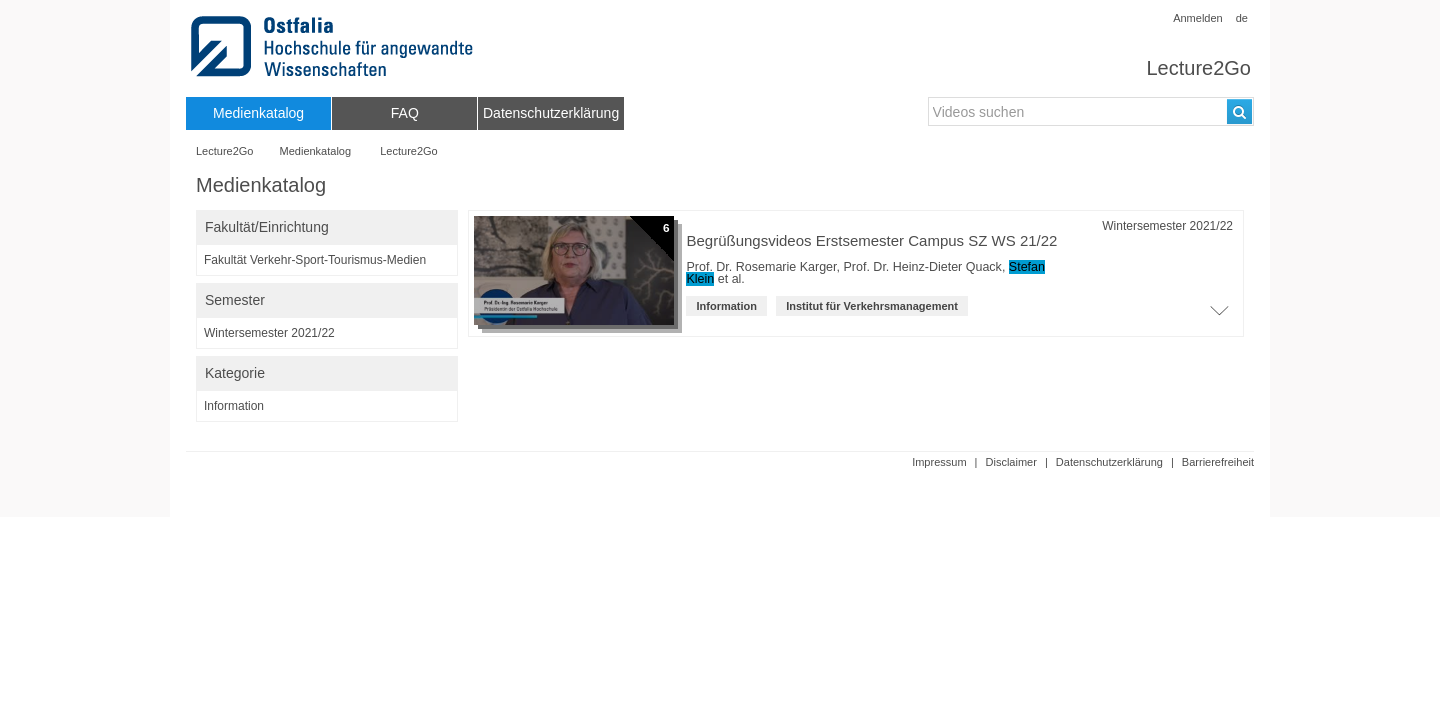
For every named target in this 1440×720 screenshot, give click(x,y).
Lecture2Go (1198, 68)
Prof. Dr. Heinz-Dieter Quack (922, 267)
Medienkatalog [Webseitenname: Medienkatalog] (316, 151)
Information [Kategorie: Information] (726, 306)
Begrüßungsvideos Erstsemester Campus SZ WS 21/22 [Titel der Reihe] (871, 240)
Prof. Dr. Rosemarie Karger (761, 267)
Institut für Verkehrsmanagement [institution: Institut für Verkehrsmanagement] (872, 306)
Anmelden (1198, 18)
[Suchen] (1239, 111)
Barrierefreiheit (1218, 462)
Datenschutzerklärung (1109, 462)
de (1242, 18)
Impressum (939, 462)
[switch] (327, 227)
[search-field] (1091, 111)
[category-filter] (327, 406)
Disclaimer (1011, 462)
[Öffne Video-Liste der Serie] (1219, 316)
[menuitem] (258, 113)
